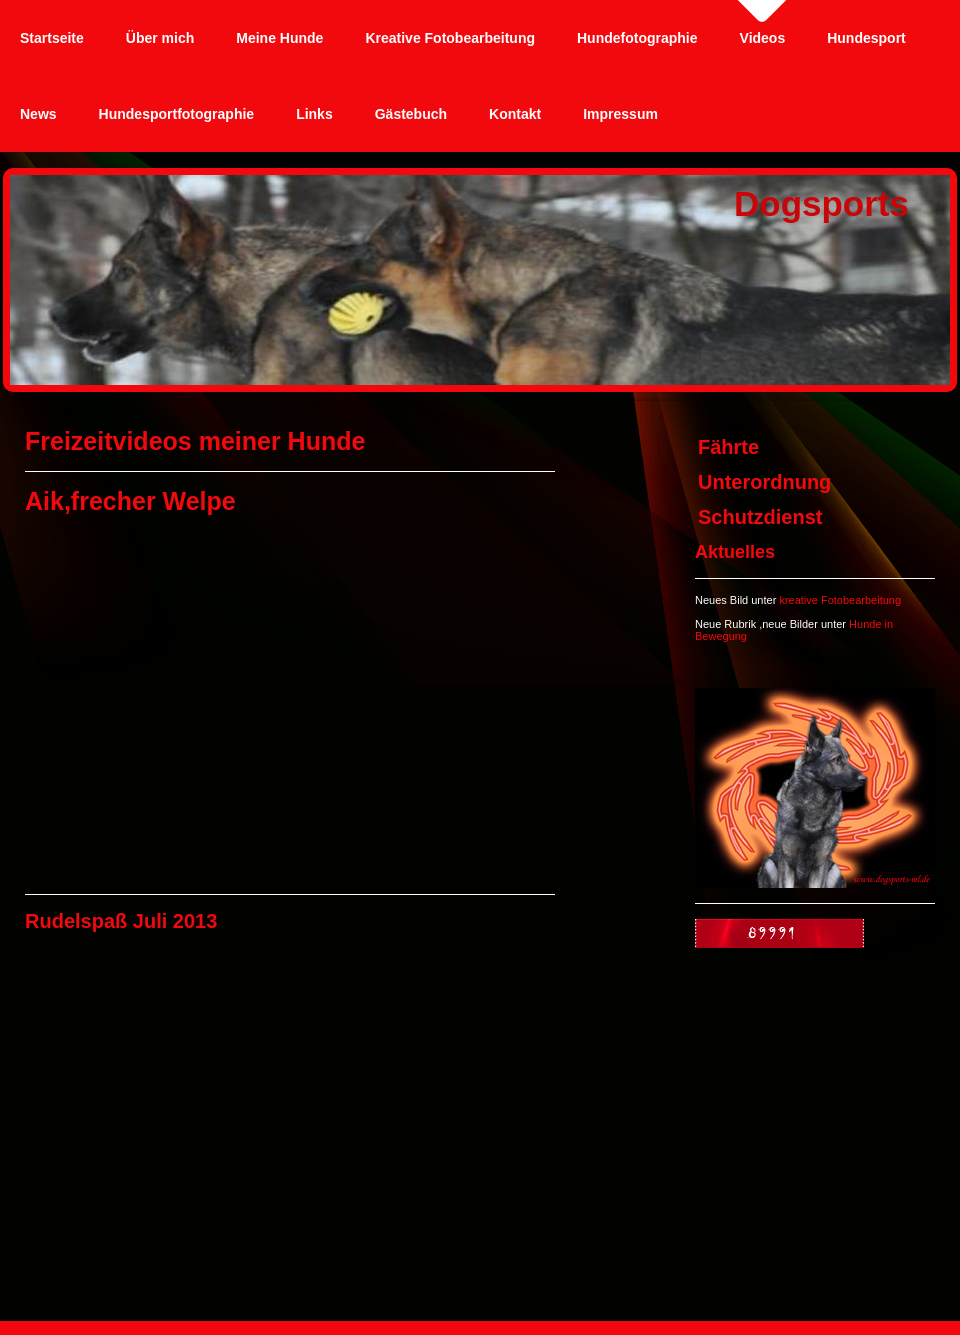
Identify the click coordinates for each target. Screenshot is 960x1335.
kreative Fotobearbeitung (840, 600)
